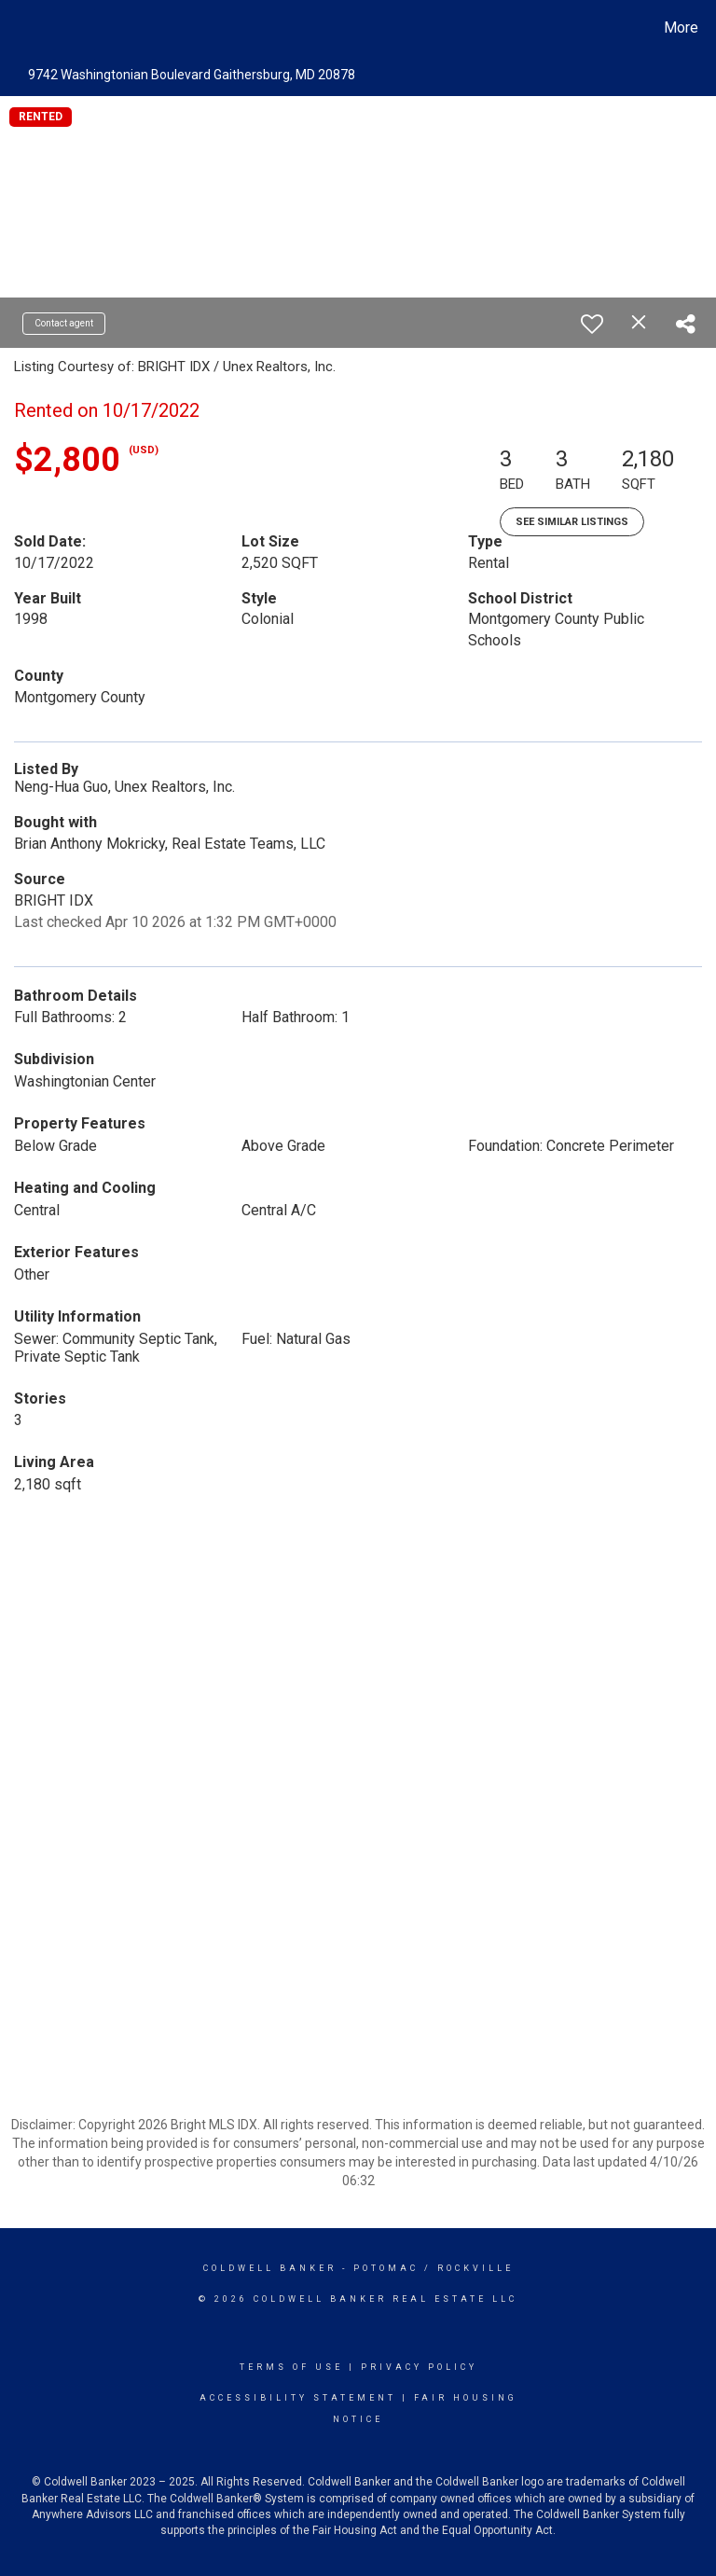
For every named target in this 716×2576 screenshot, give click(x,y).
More (681, 27)
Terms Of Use (291, 2367)
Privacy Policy (419, 2367)
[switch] (592, 323)
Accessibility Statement (298, 2398)
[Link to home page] (18, 28)
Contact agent (63, 323)
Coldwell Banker (270, 2268)
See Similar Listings (572, 522)
